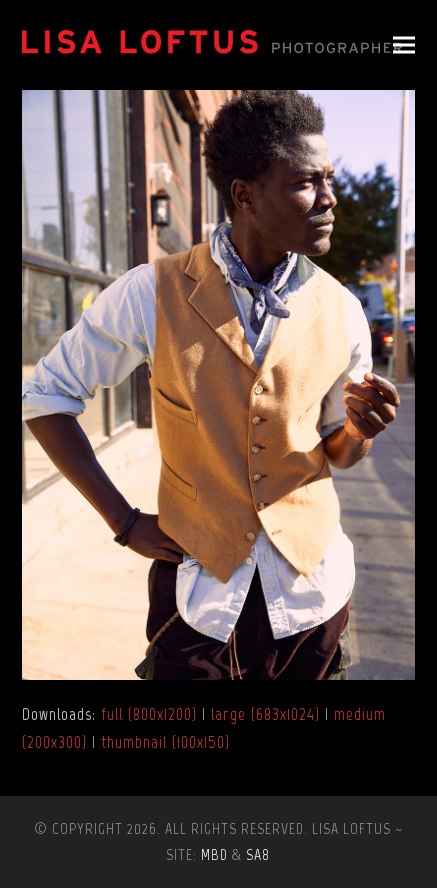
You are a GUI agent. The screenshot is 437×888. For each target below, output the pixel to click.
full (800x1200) (149, 714)
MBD (214, 854)
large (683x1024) (265, 714)
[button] (404, 45)
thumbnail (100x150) (165, 742)
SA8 (258, 854)
